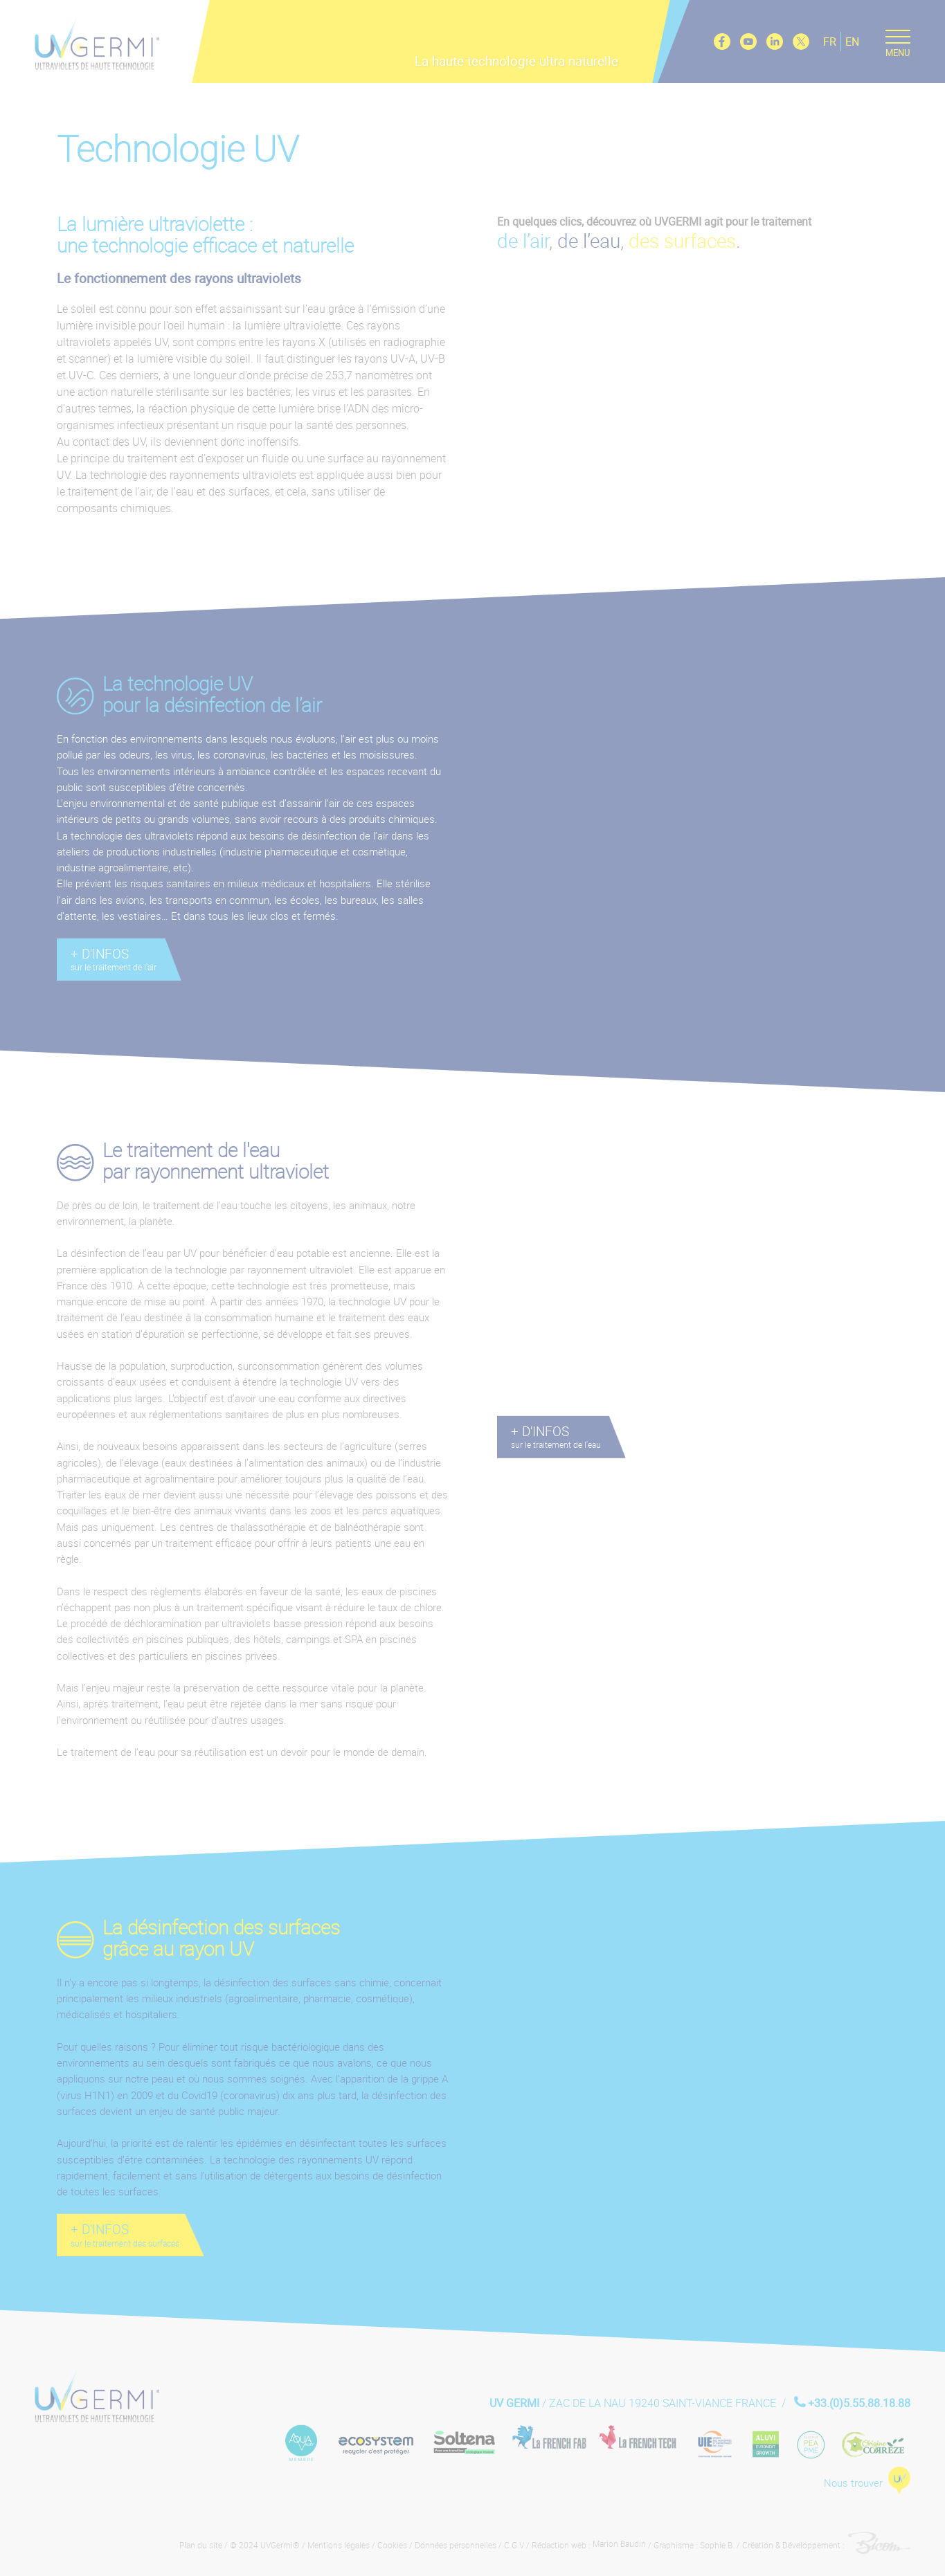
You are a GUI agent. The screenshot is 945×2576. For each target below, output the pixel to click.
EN (852, 41)
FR (829, 41)
